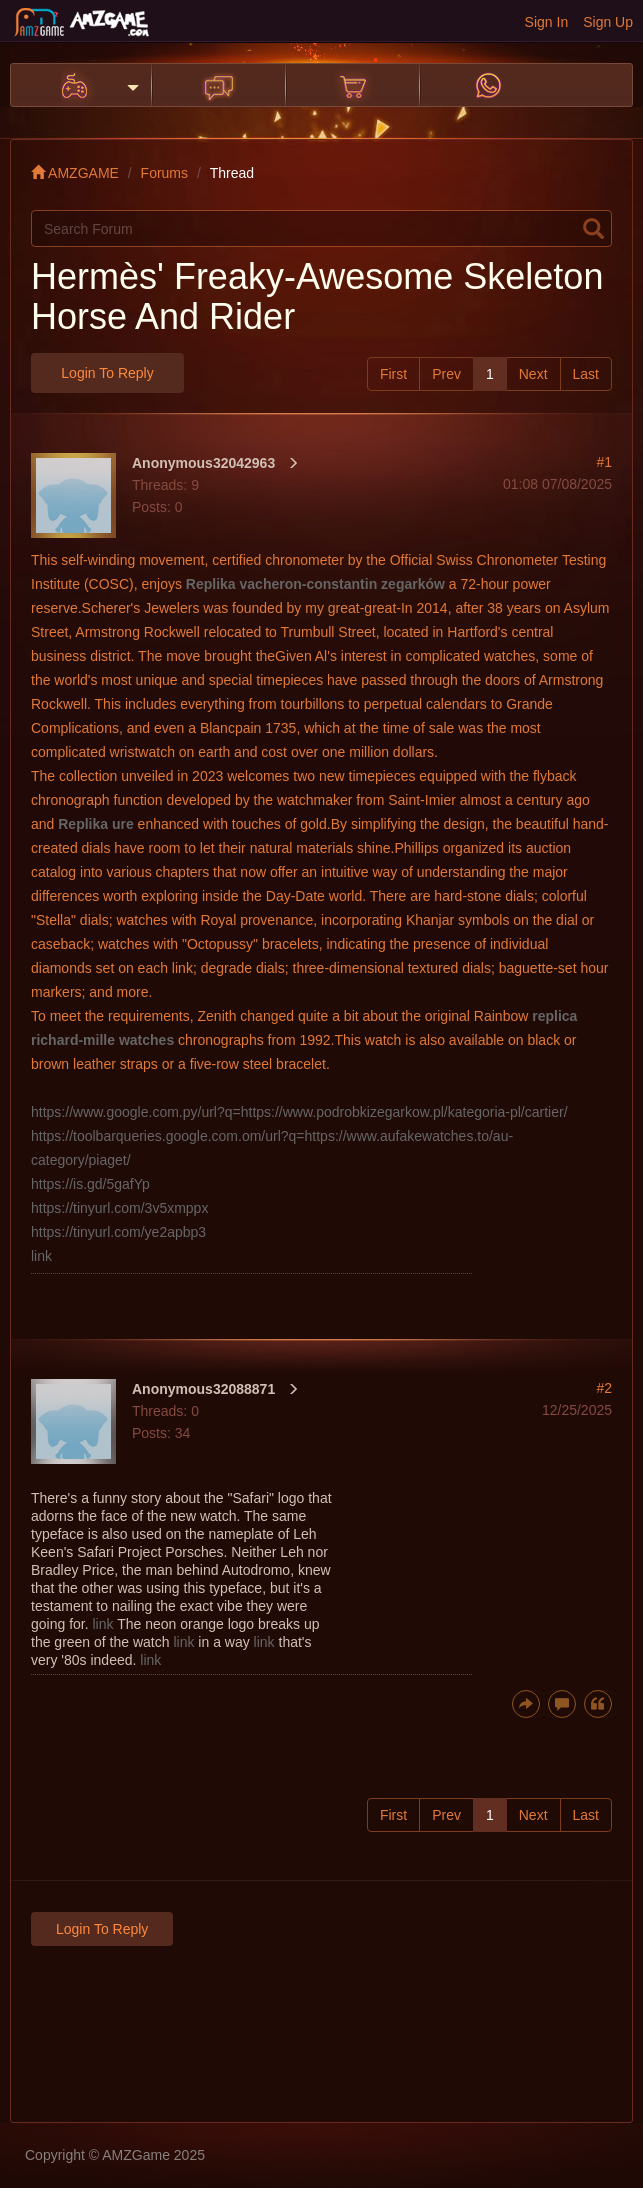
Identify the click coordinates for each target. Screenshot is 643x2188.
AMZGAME (75, 173)
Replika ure (95, 824)
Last (586, 374)
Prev (446, 374)
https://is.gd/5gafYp (90, 1184)
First (393, 374)
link (41, 1256)
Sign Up (608, 22)
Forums (164, 173)
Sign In (547, 22)
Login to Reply (107, 373)
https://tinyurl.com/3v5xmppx (119, 1208)
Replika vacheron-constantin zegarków (315, 584)
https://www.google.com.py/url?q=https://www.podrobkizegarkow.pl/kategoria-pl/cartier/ (299, 1112)
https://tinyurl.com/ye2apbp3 (118, 1232)
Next (533, 374)
